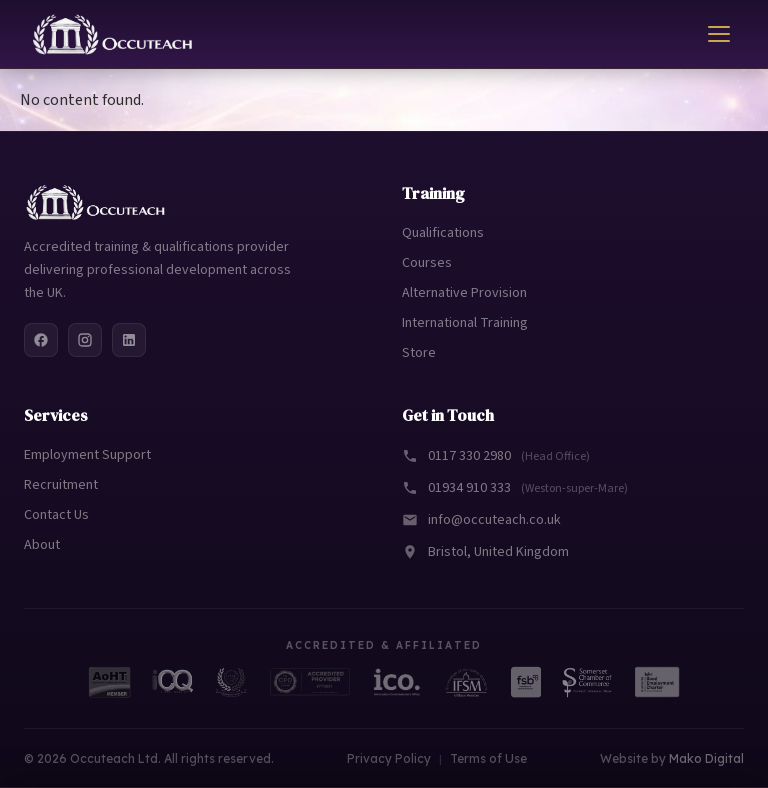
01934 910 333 (515, 488)
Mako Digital (706, 758)
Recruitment (61, 485)
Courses (427, 263)
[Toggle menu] (719, 34)
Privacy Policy (389, 758)
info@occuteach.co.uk (481, 520)
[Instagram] (85, 340)
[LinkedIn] (129, 340)
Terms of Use (488, 758)
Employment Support (87, 455)
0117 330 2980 (496, 456)
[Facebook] (41, 340)
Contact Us (56, 515)
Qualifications (443, 233)
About (42, 545)
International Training (465, 323)
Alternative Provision (464, 293)
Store (419, 353)
